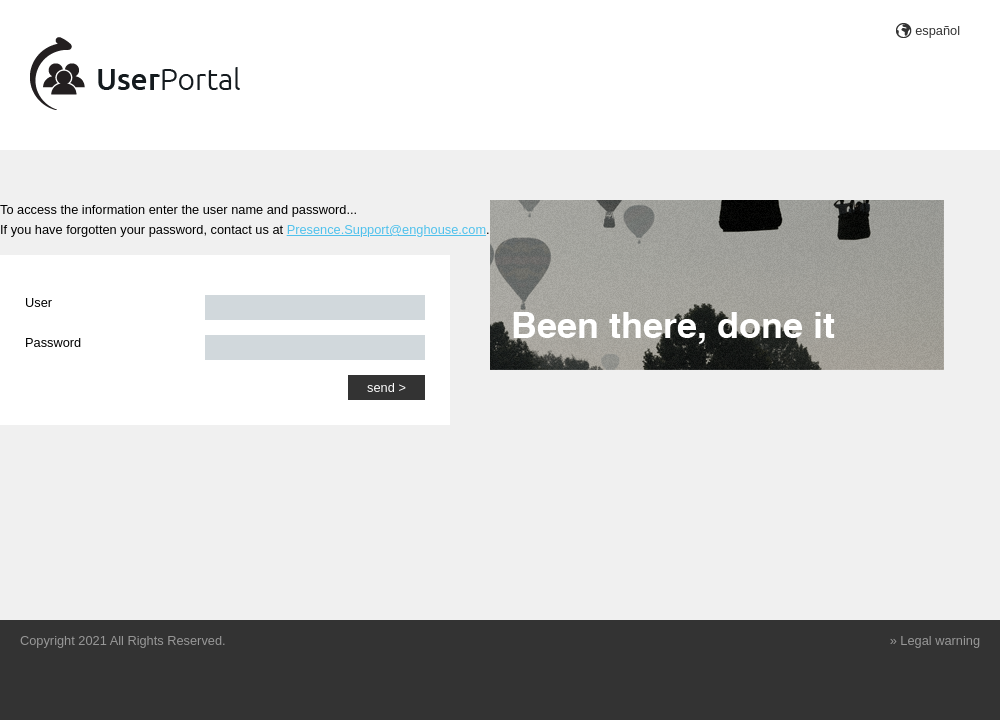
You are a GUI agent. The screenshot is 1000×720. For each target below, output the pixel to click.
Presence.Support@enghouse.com (386, 229)
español (937, 30)
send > (386, 387)
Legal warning (940, 640)
